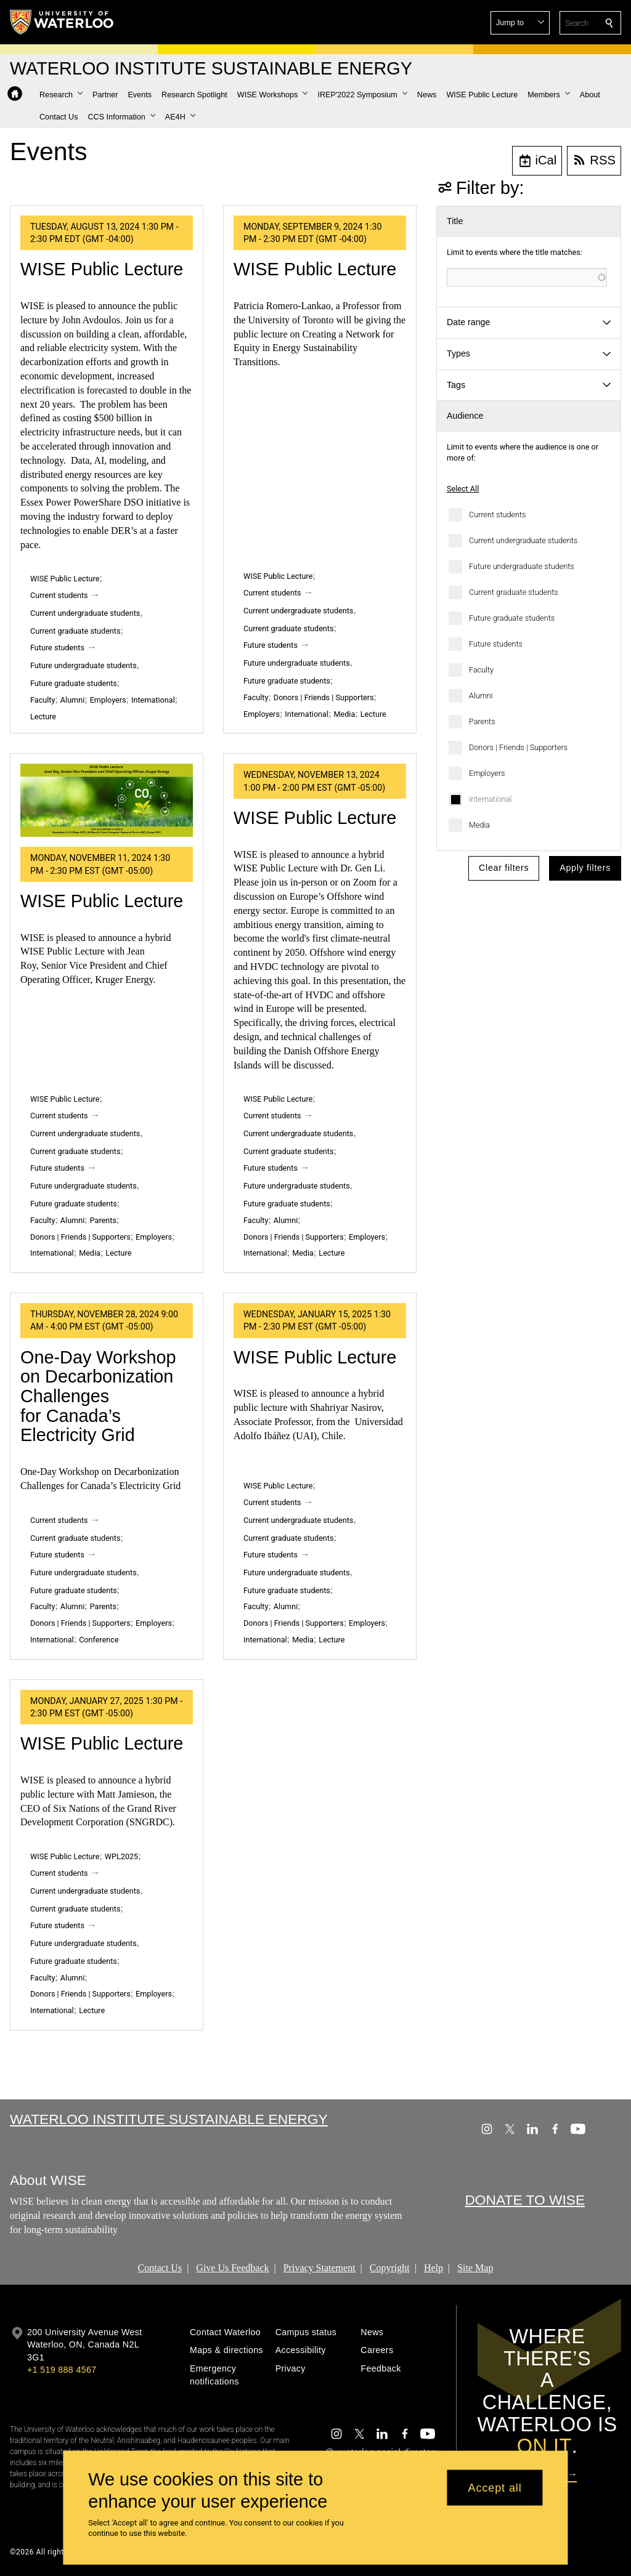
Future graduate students (512, 618)
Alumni (481, 695)
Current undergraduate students (523, 540)
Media (479, 825)
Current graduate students (513, 592)
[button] (520, 23)
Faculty (481, 669)
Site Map (475, 2267)
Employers (487, 773)
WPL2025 (121, 1856)
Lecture (43, 716)
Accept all (495, 2487)
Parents (482, 721)
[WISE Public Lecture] (106, 800)
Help (433, 2267)
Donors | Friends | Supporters (518, 747)
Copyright (390, 2267)
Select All (463, 488)
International (490, 799)
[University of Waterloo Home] (62, 22)
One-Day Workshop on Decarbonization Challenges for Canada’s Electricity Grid (98, 1396)
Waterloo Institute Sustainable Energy (169, 2119)
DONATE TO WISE (525, 2200)
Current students (497, 514)
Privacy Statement (319, 2267)
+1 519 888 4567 (61, 2370)
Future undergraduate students (521, 566)
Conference (98, 1639)
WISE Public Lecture (101, 269)
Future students (496, 643)
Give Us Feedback (232, 2267)
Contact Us (160, 2267)
